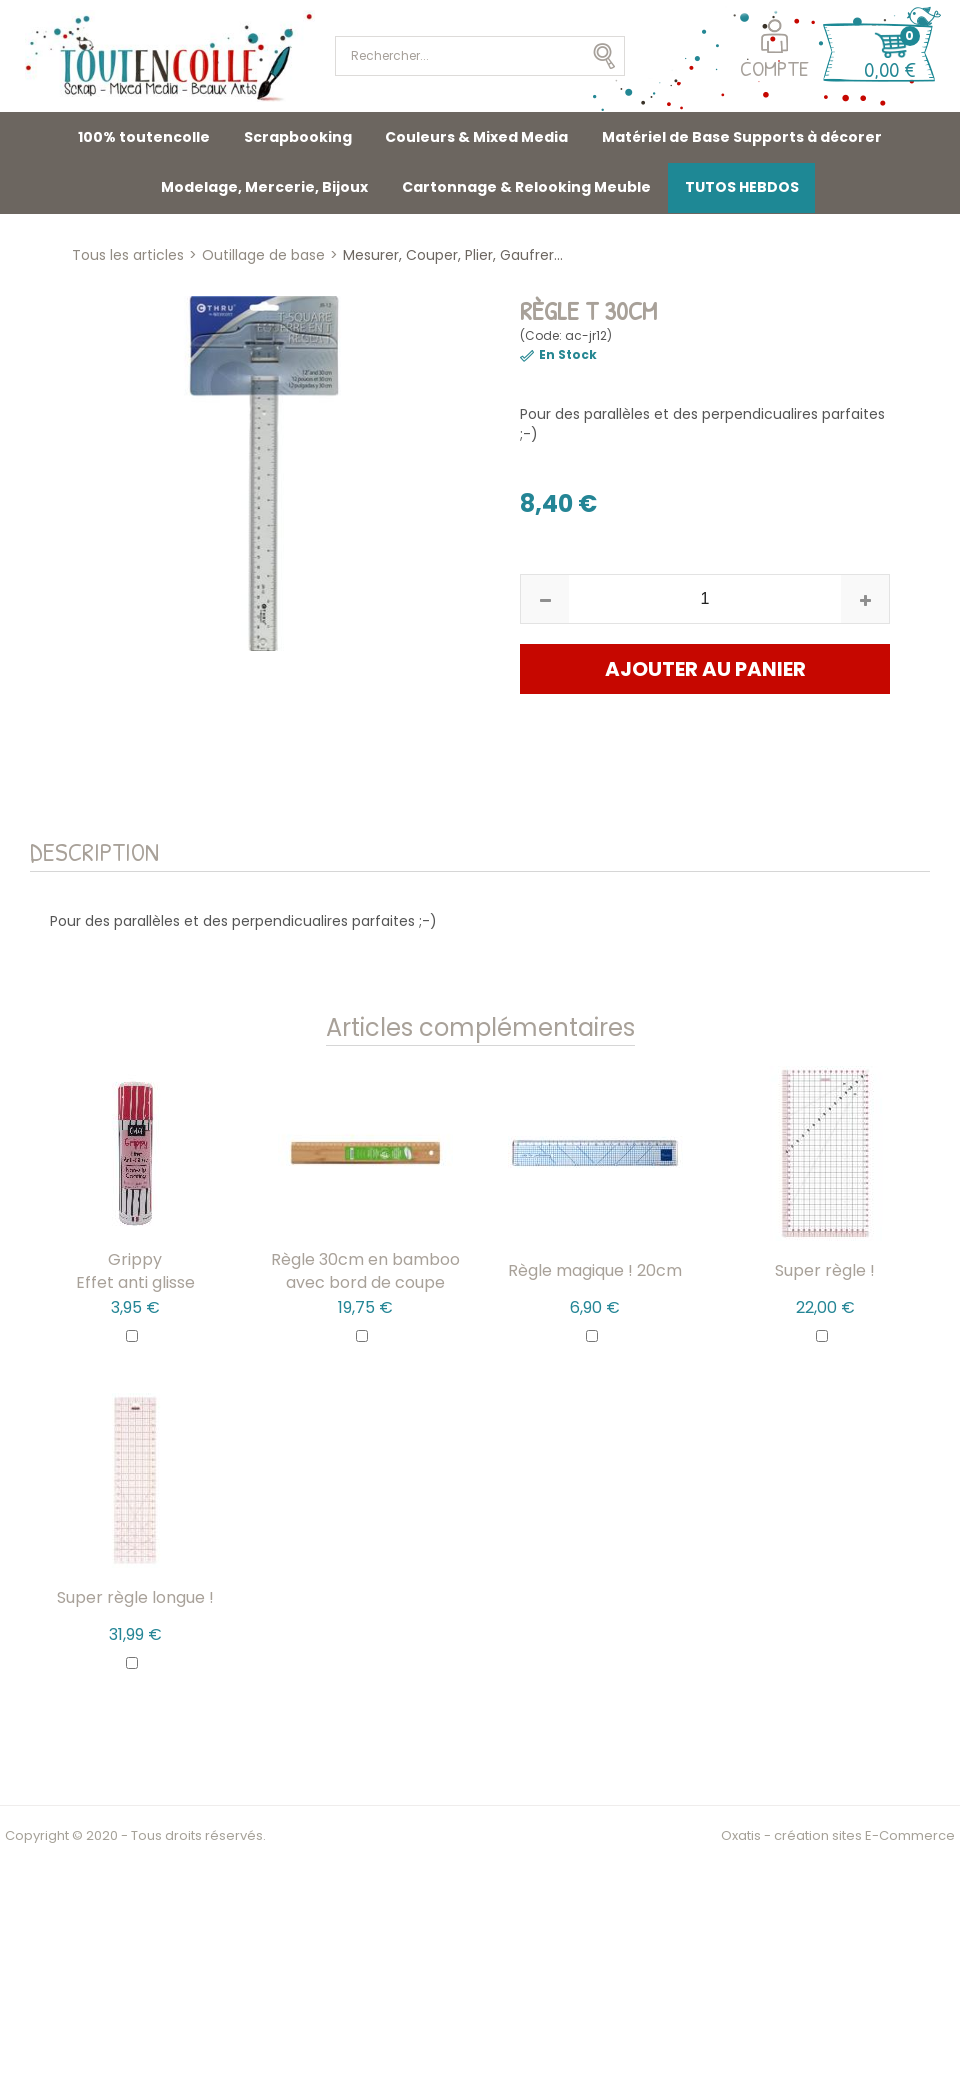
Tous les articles (128, 255)
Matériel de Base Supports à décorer (742, 137)
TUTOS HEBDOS (742, 187)
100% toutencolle (144, 137)
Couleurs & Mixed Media (476, 137)
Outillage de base (263, 255)
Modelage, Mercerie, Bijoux (264, 187)
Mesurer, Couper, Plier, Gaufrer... (453, 255)
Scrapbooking (298, 137)
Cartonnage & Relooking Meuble (526, 187)
